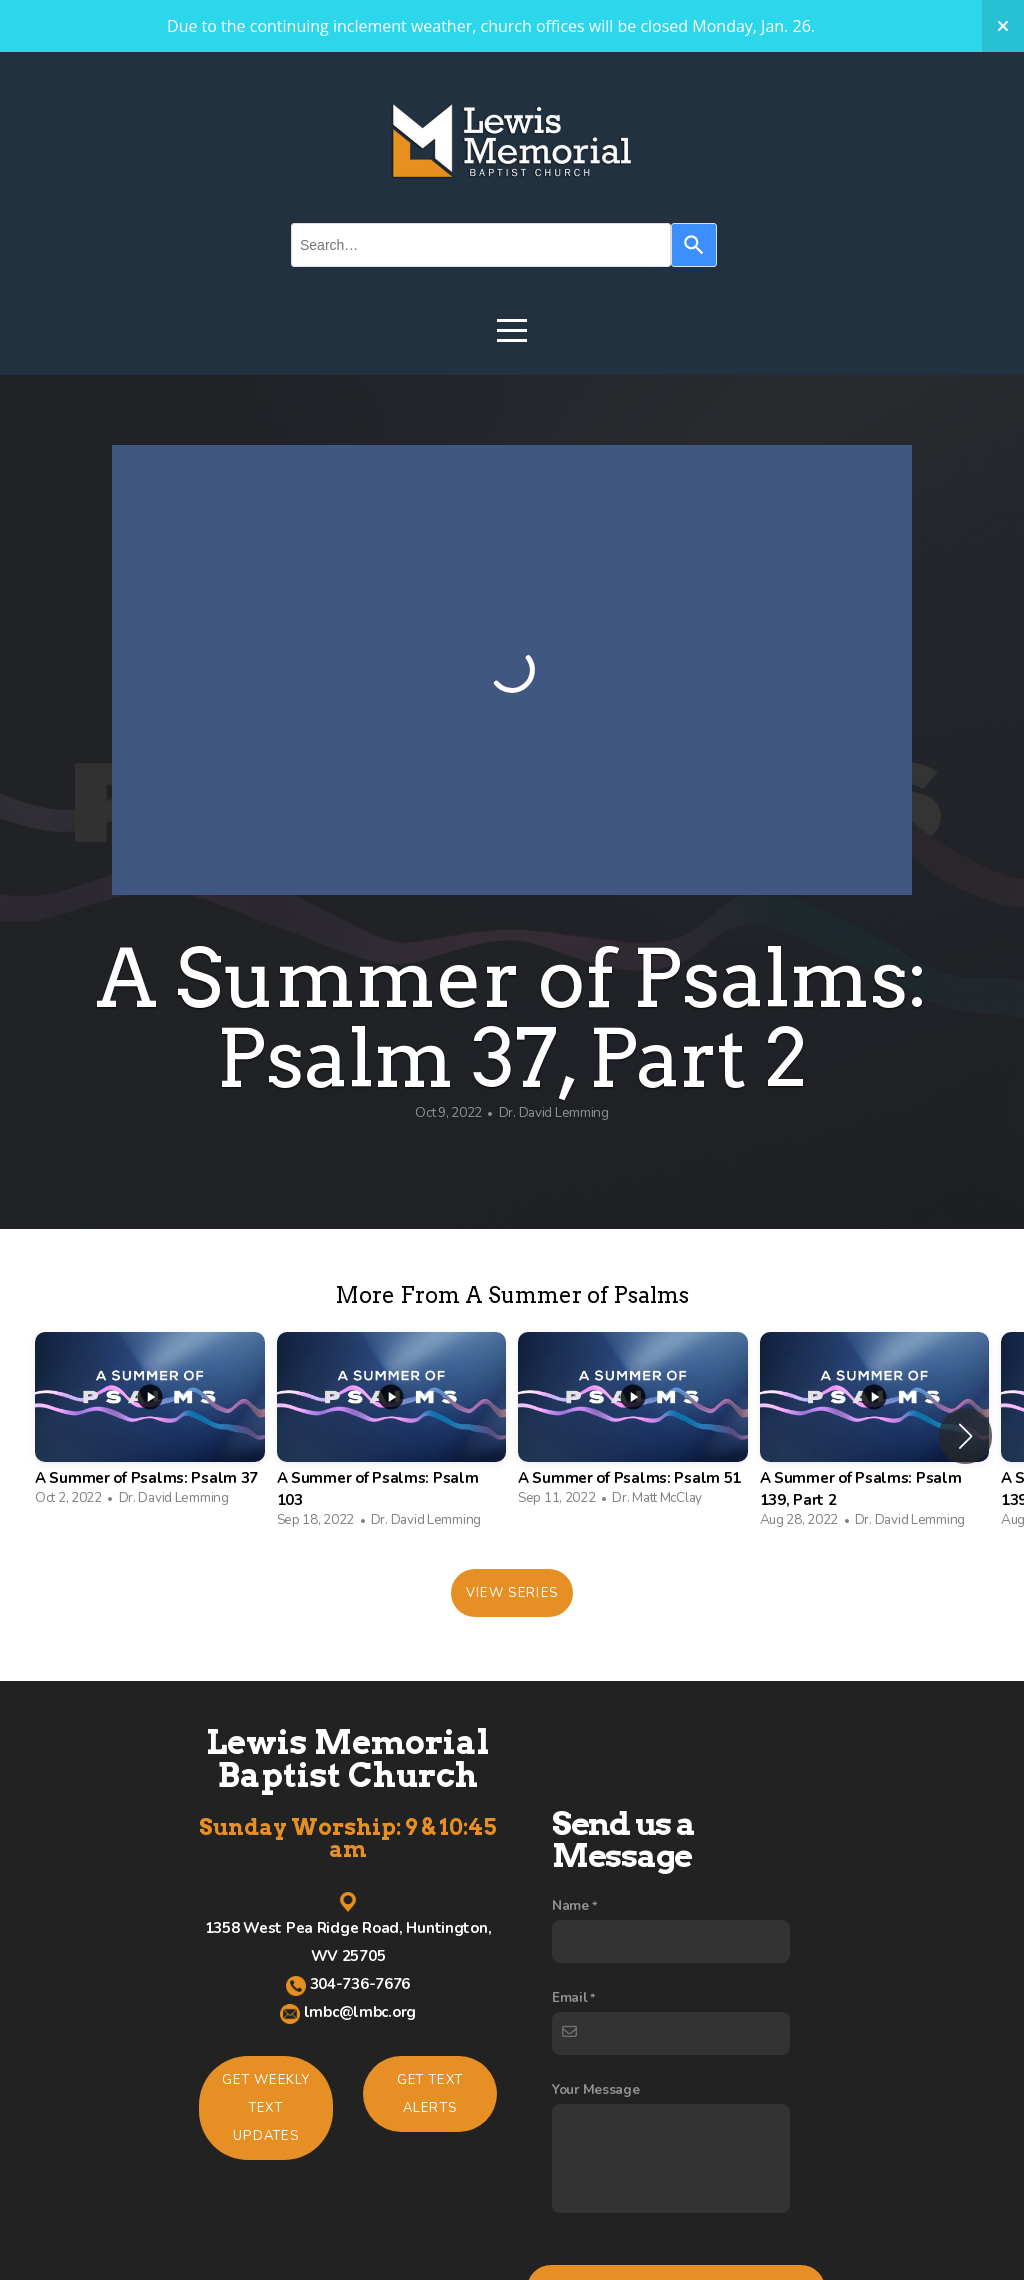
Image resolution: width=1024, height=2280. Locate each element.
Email (570, 2164)
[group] (150, 1424)
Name (570, 2072)
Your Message (596, 2256)
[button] (965, 1436)
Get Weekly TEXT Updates (266, 2108)
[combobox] (481, 245)
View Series (512, 1593)
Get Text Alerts (430, 2094)
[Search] (694, 245)
